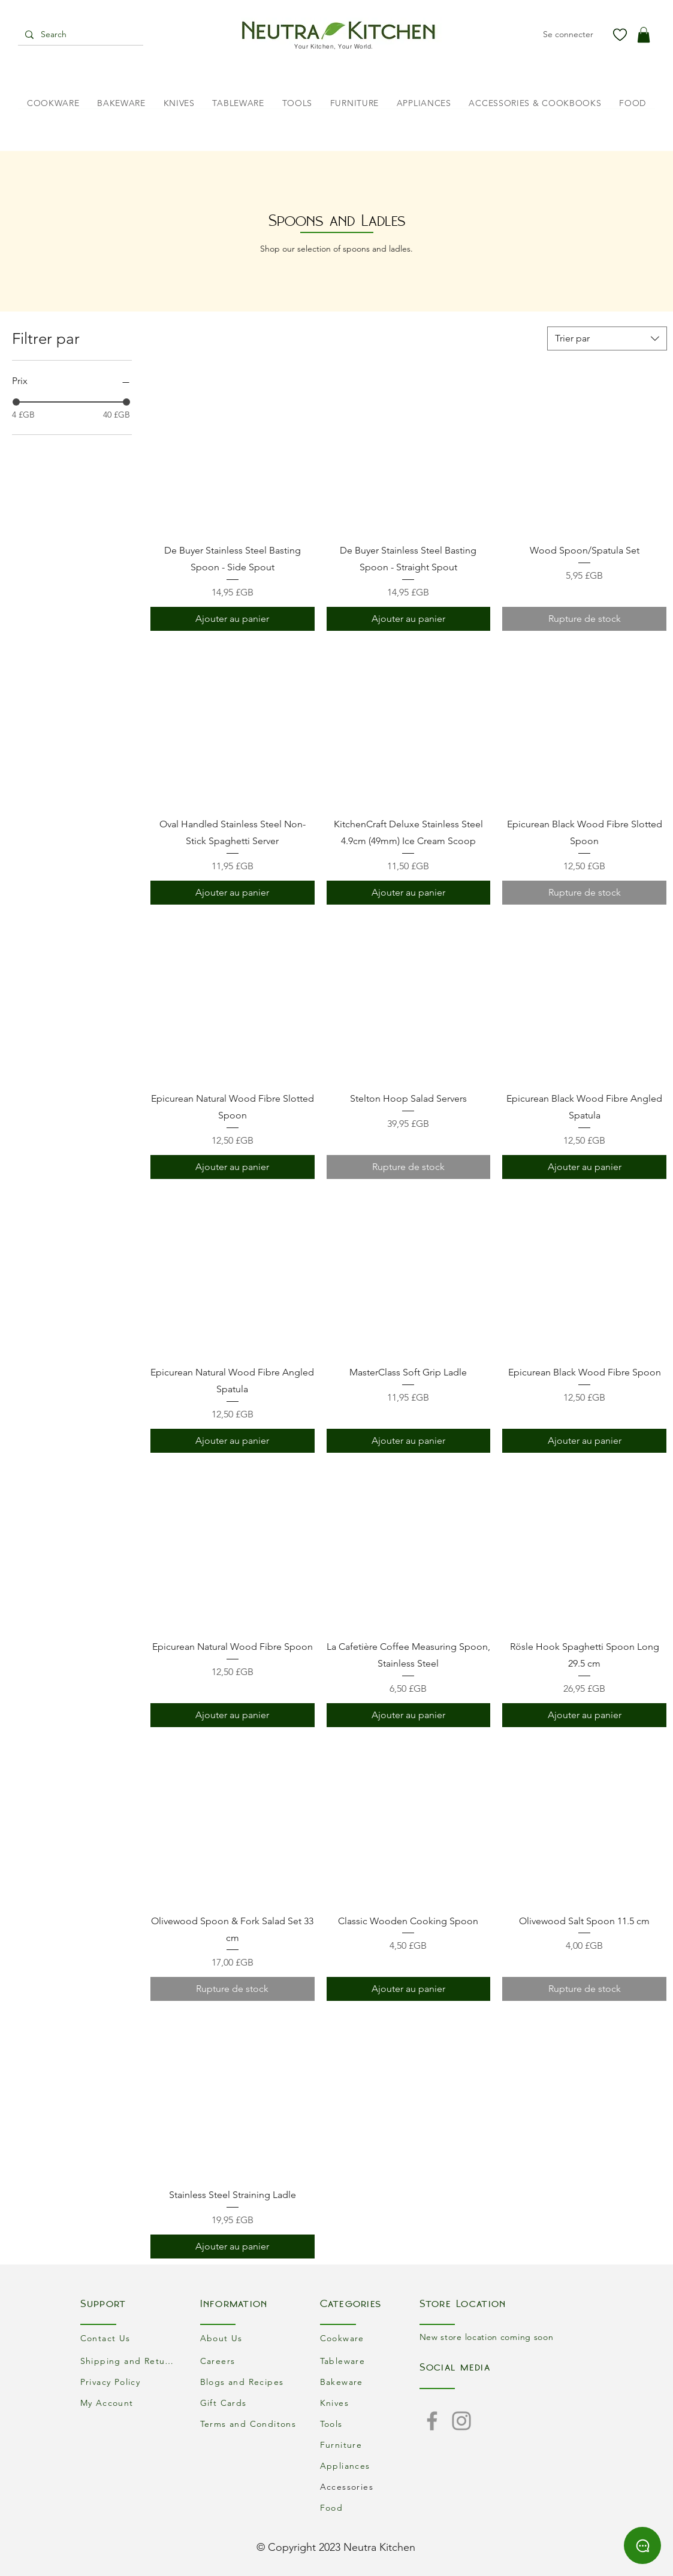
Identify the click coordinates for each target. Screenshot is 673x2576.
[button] (643, 35)
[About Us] (250, 2338)
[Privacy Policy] (130, 2382)
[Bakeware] (370, 2382)
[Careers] (250, 2361)
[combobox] (607, 338)
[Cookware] (370, 2338)
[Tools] (370, 2424)
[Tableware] (370, 2361)
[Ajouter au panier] (232, 619)
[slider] (16, 402)
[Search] (79, 35)
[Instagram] (461, 2420)
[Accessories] (370, 2487)
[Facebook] (432, 2420)
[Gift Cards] (250, 2403)
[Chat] (642, 2545)
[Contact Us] (130, 2338)
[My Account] (130, 2403)
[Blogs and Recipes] (250, 2382)
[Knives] (370, 2403)
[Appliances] (370, 2466)
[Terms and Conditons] (250, 2424)
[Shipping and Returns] (130, 2361)
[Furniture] (370, 2445)
